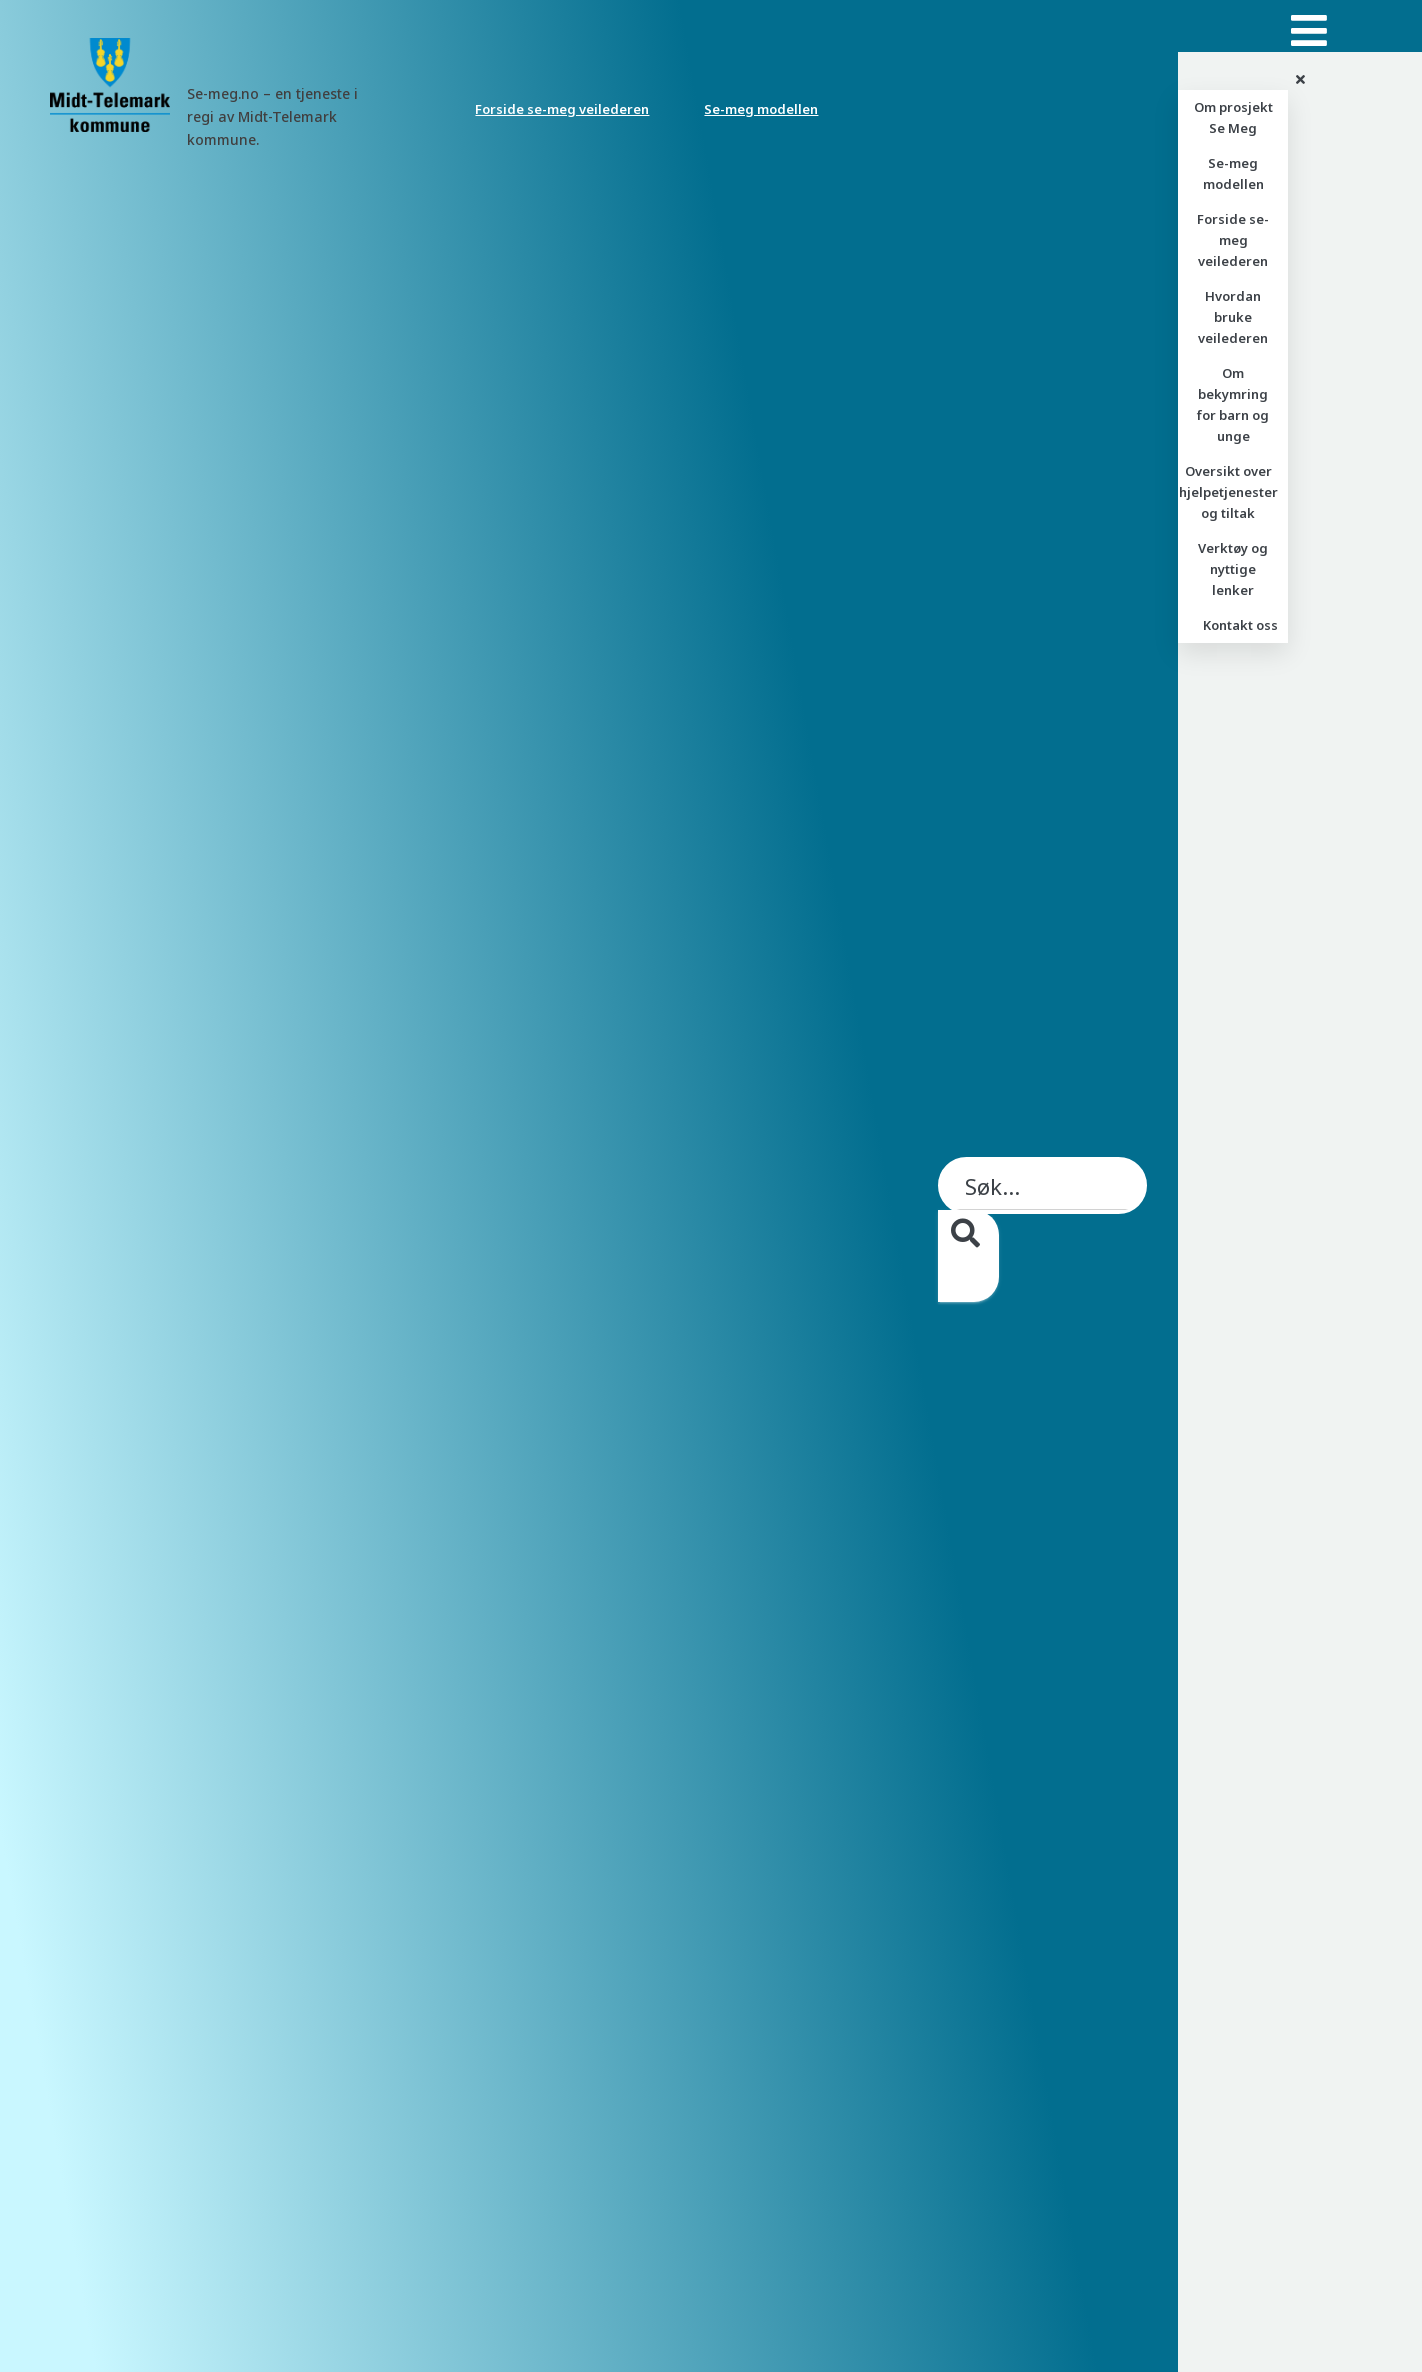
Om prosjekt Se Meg (1233, 117)
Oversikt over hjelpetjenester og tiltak (1228, 492)
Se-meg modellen (761, 109)
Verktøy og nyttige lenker (1233, 569)
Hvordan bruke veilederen (1233, 317)
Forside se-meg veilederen (562, 109)
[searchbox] (1043, 1253)
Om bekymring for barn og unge (1233, 404)
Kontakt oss (1240, 625)
